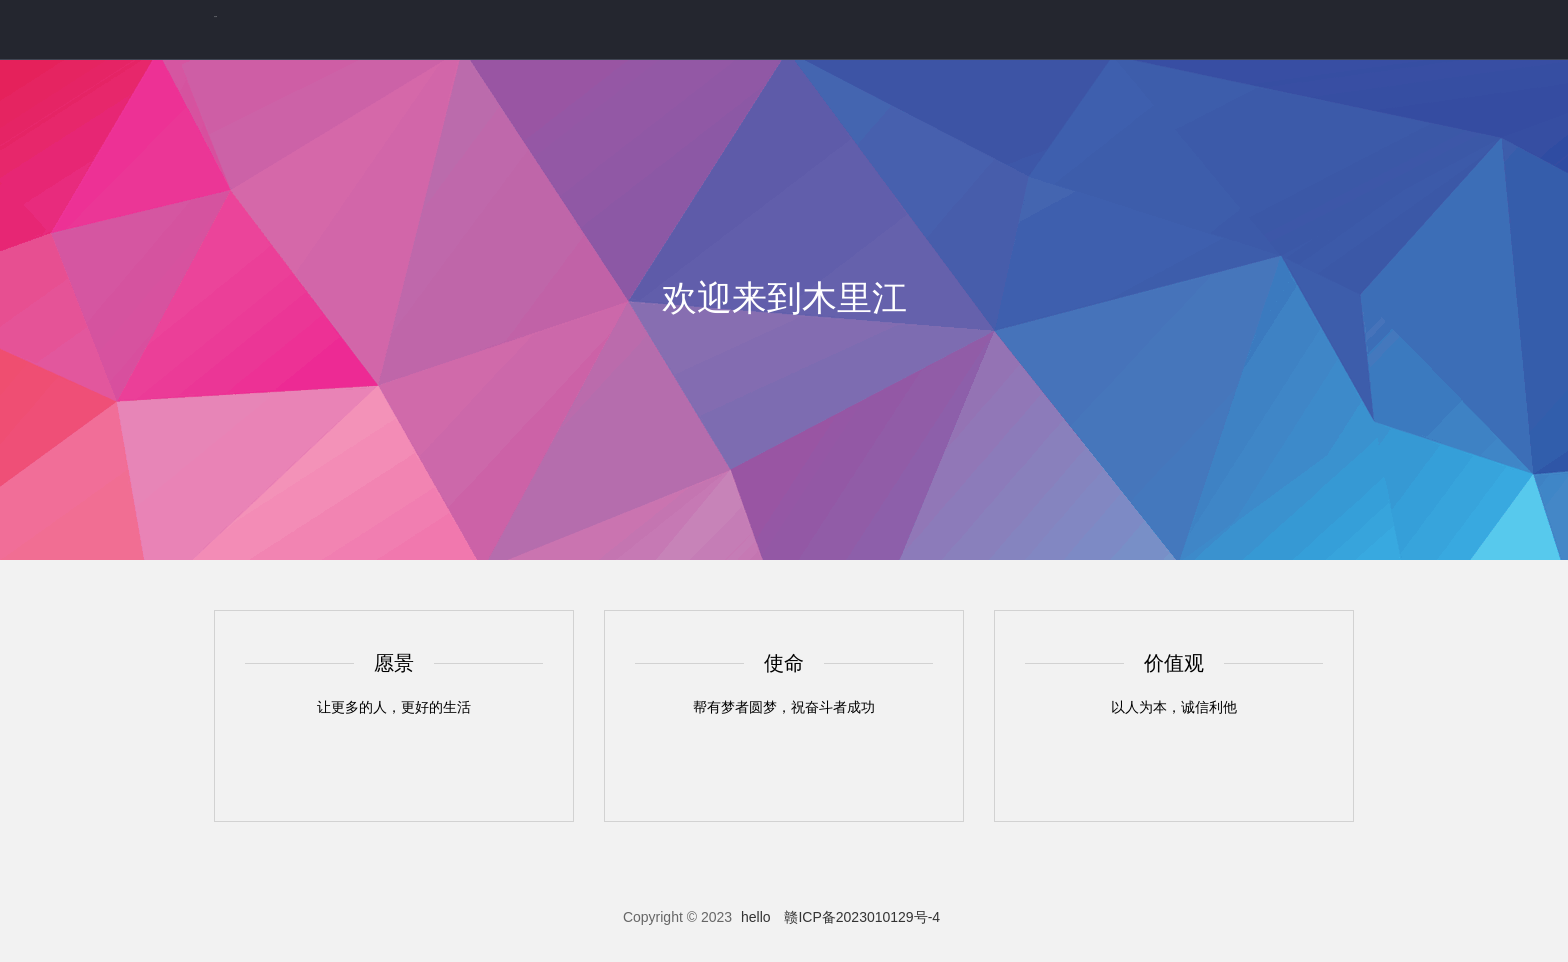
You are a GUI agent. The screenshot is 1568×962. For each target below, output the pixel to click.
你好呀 (215, 16)
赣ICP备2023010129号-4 (862, 917)
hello (756, 917)
